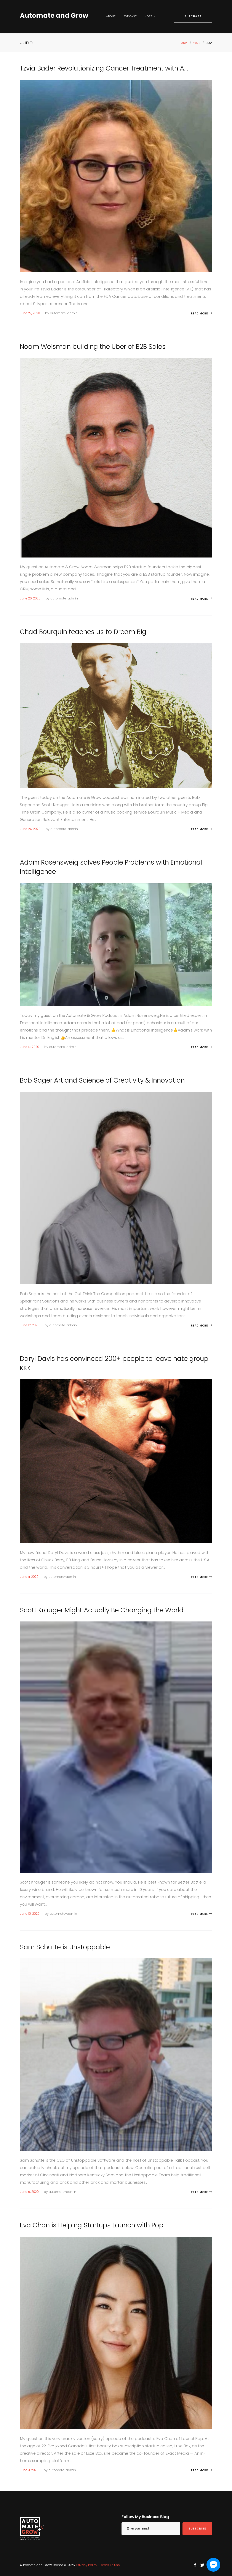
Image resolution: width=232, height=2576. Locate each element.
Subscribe (197, 2528)
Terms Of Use (109, 2565)
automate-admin (63, 313)
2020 (196, 43)
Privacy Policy (86, 2565)
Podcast (130, 16)
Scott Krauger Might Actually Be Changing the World (102, 1610)
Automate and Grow (54, 15)
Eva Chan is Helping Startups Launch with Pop (91, 2225)
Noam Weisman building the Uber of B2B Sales (93, 346)
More (148, 16)
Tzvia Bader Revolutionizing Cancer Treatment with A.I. (104, 68)
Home (183, 43)
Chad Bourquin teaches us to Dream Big (83, 631)
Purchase (192, 16)
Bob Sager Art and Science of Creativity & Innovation (102, 1080)
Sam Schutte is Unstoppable (65, 1947)
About (111, 16)
